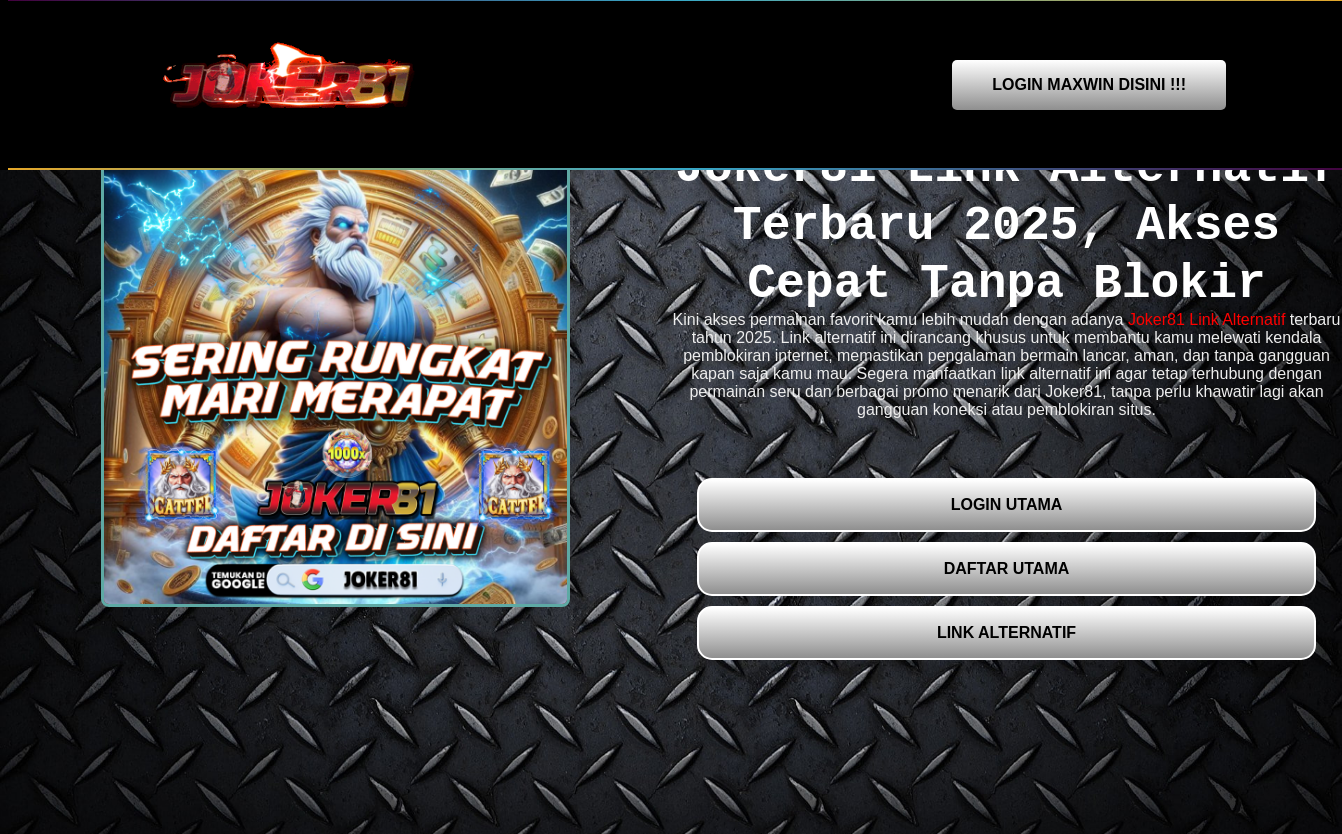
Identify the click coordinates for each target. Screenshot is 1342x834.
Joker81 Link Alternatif (1206, 319)
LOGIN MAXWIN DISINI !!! (1089, 84)
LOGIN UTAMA (1007, 504)
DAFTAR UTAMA (1007, 568)
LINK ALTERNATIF (1006, 632)
